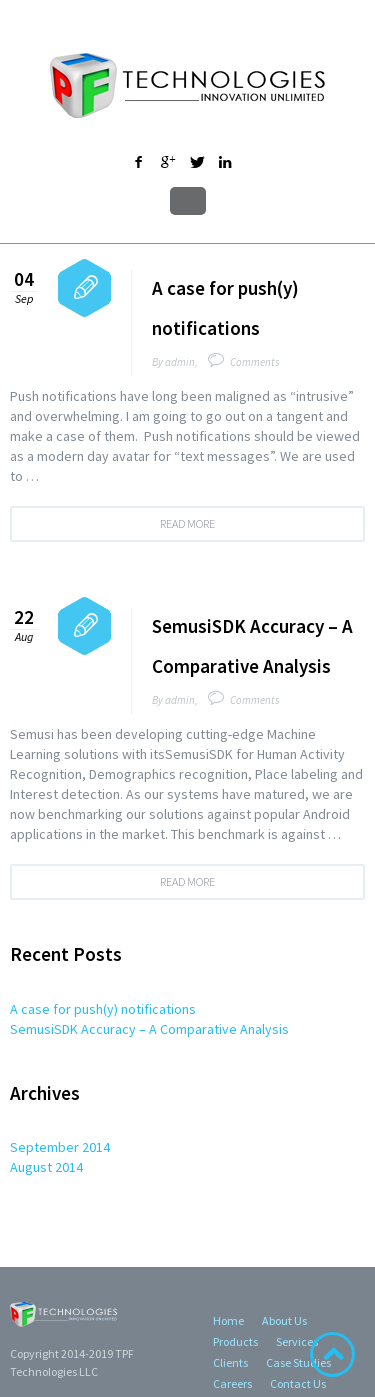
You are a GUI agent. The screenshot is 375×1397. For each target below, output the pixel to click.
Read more (187, 523)
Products (235, 1341)
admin (180, 362)
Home (228, 1320)
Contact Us (298, 1383)
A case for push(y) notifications (103, 1009)
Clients (230, 1362)
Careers (232, 1383)
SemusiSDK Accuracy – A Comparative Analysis (149, 1029)
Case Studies (298, 1362)
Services (297, 1341)
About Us (284, 1320)
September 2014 (60, 1147)
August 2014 (46, 1167)
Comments (254, 362)
